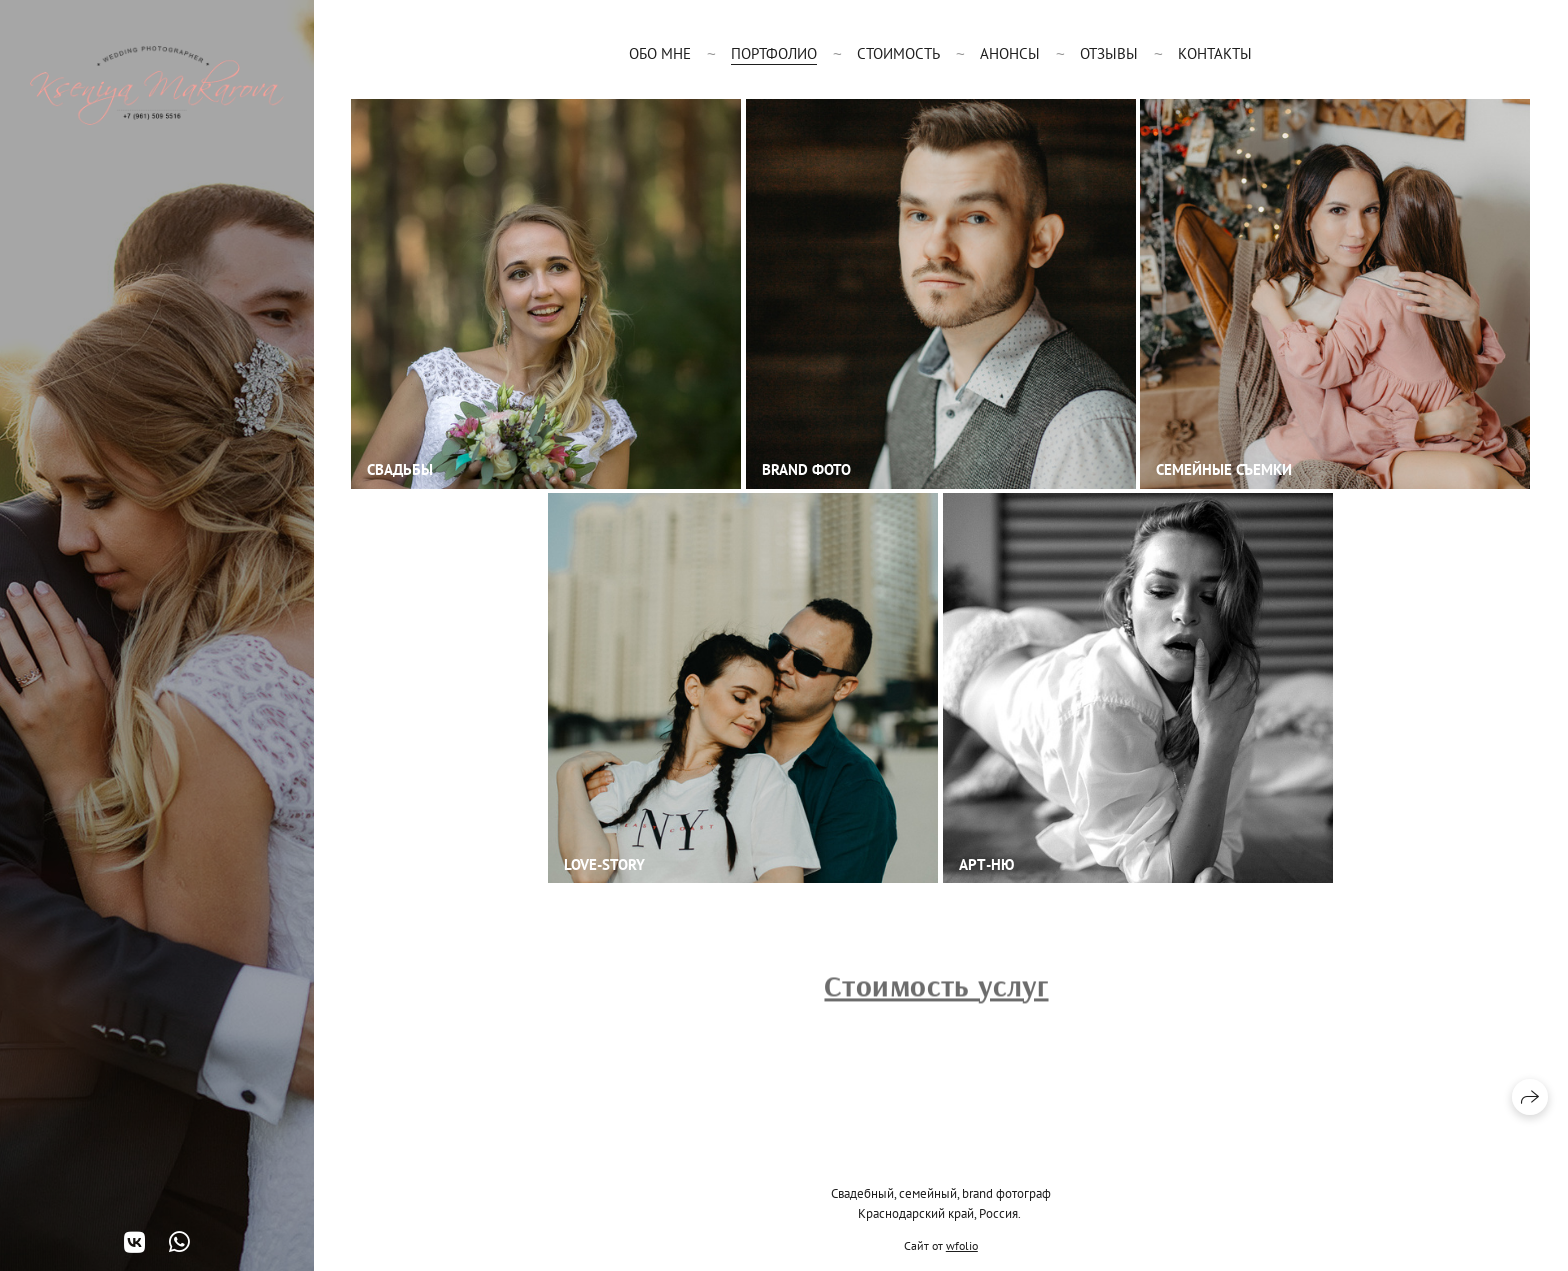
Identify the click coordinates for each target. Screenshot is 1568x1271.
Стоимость (898, 53)
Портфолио (774, 53)
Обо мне (660, 53)
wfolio (962, 1245)
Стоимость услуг (936, 989)
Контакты (1215, 53)
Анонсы (1010, 53)
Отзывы (1109, 53)
